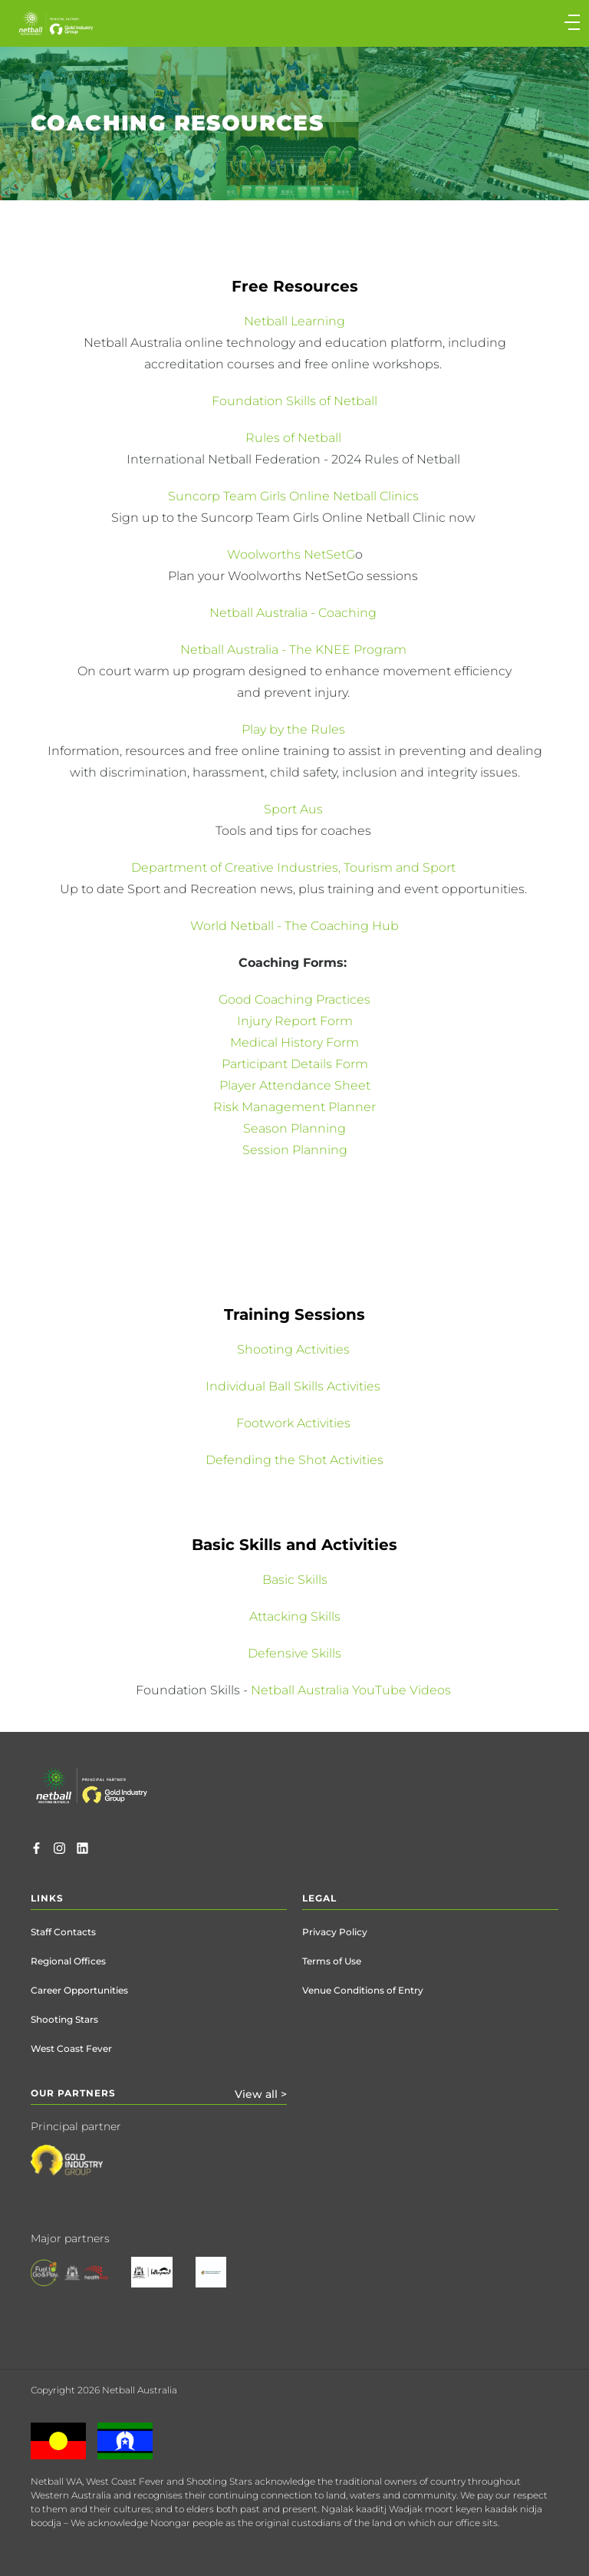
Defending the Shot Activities (294, 1460)
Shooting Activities (295, 1349)
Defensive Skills (294, 1653)
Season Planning (294, 1128)
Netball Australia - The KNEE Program (295, 649)
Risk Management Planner (294, 1107)
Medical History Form (294, 1042)
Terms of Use (331, 1961)
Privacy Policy (334, 1932)
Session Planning (294, 1150)
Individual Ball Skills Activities (294, 1386)
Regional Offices (68, 1961)
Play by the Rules (295, 729)
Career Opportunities (79, 1990)
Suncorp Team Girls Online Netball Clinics (295, 496)
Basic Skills (294, 1579)
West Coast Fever (71, 2048)
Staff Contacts (63, 1932)
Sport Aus (295, 809)
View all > (261, 2094)
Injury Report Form (295, 1021)
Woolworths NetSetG (291, 554)
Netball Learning (294, 321)
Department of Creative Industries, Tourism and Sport (295, 867)
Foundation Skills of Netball (294, 401)
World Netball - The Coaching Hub (294, 926)
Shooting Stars (64, 2019)
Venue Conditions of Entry (362, 1990)
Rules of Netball (294, 437)
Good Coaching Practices (294, 999)
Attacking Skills (295, 1616)
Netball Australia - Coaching (293, 612)
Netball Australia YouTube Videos (351, 1690)
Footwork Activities (295, 1423)
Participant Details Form (295, 1064)
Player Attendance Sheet (294, 1085)
